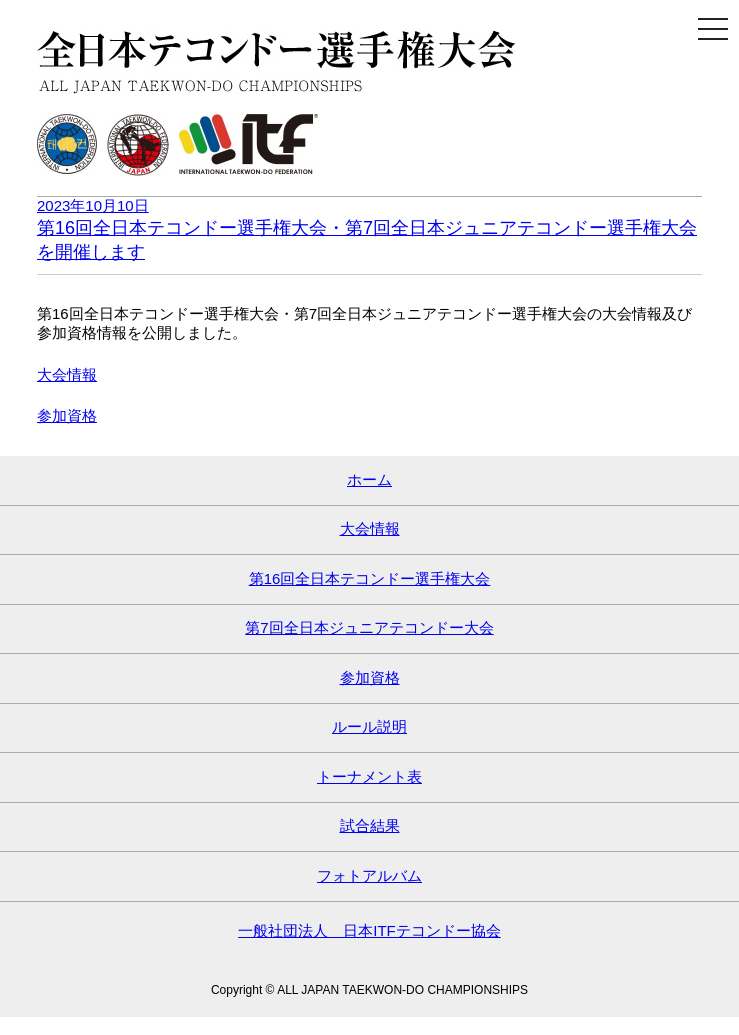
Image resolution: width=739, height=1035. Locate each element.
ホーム (369, 479)
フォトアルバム (369, 875)
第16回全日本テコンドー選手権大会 (370, 578)
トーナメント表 (369, 776)
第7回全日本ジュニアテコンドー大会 (369, 627)
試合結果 (370, 825)
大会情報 (67, 374)
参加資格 (67, 415)
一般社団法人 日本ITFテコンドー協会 (369, 930)
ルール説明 (369, 726)
